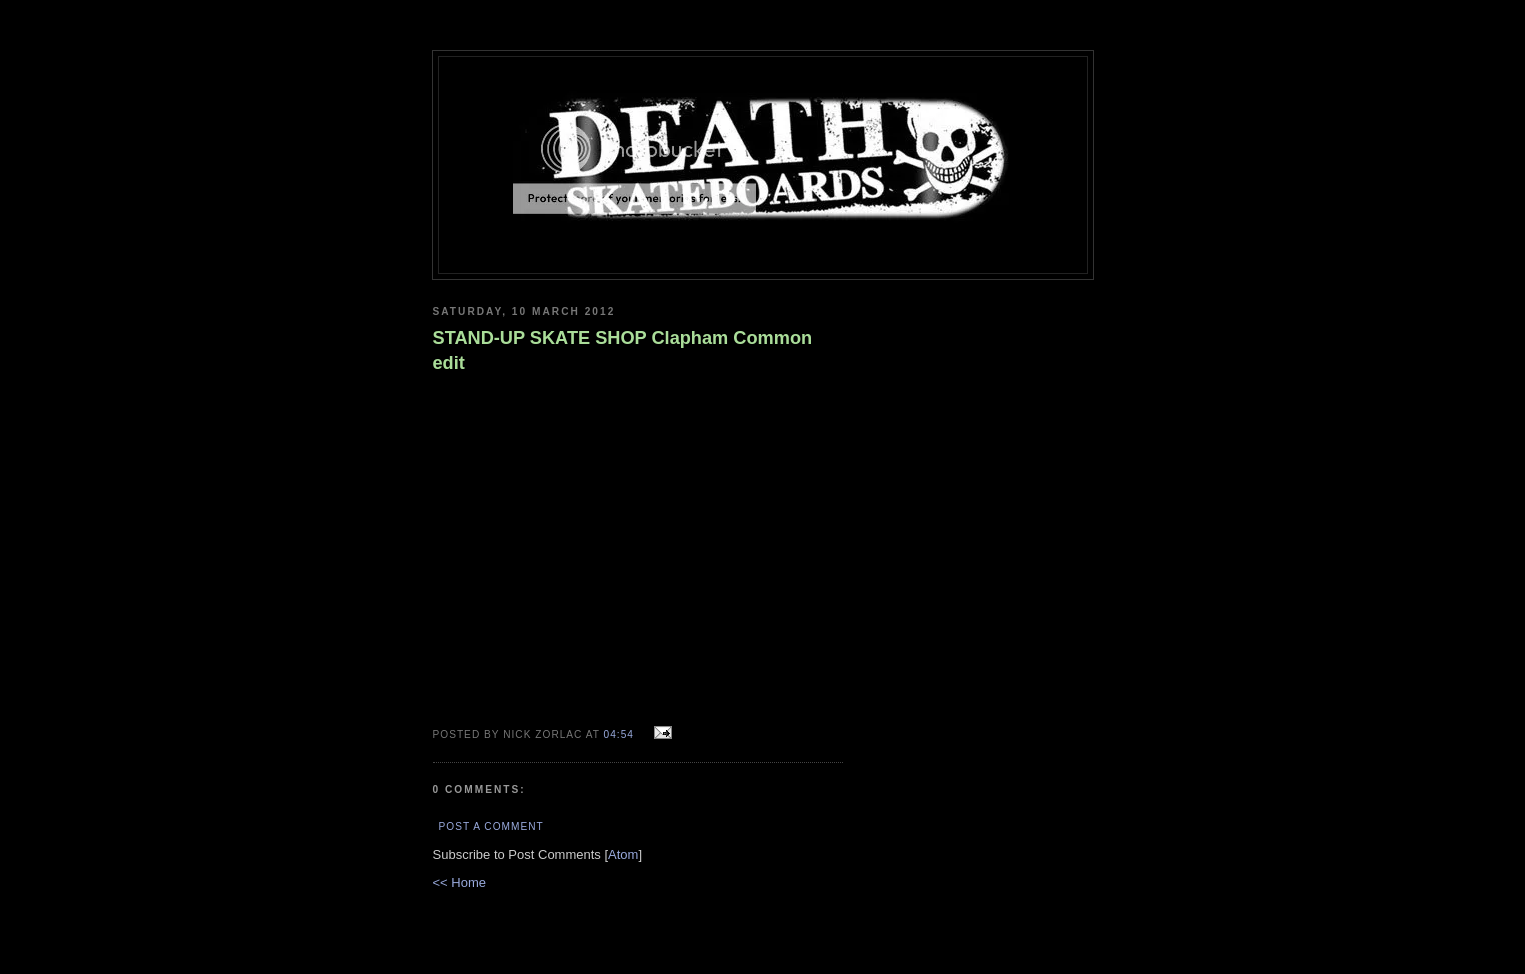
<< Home (459, 882)
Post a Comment (491, 826)
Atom (623, 854)
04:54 (621, 734)
